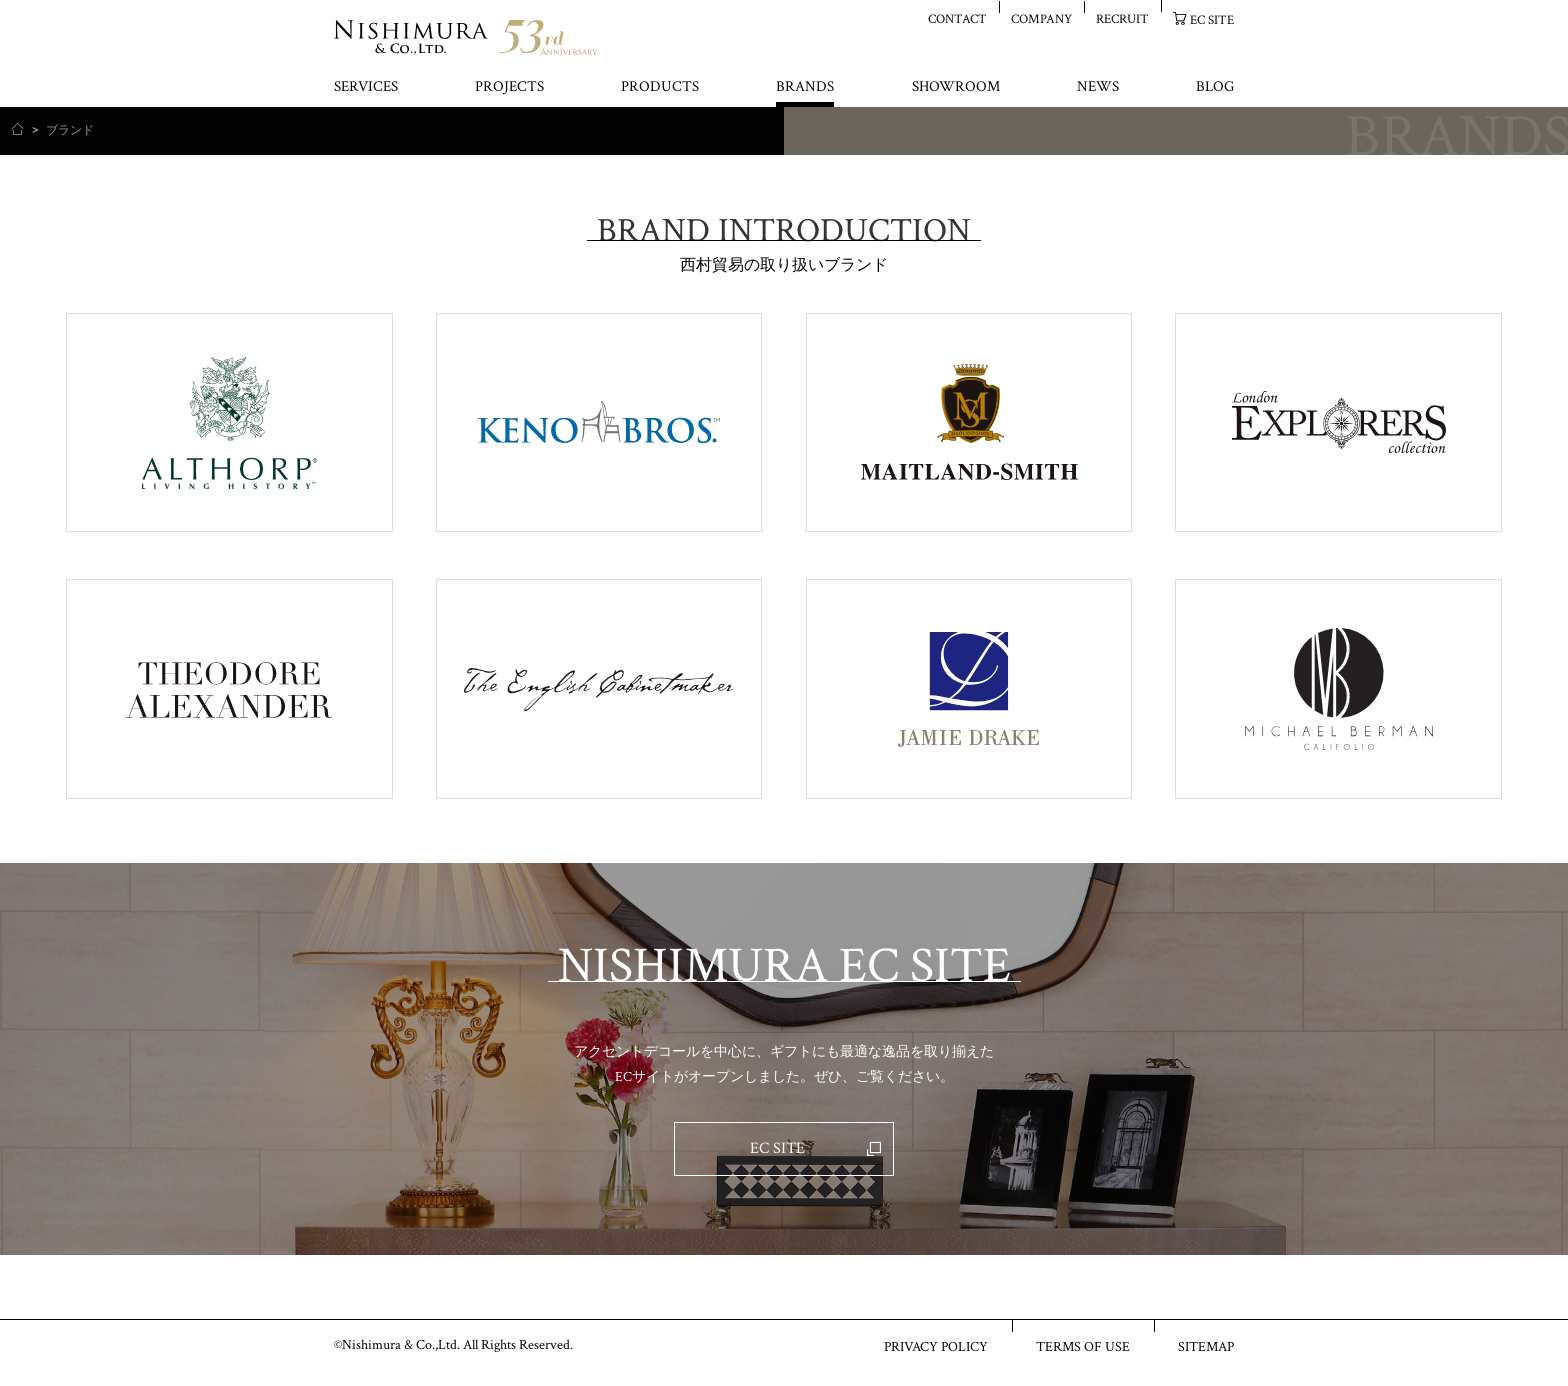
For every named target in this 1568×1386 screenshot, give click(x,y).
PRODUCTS (660, 87)
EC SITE (1212, 19)
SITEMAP (1206, 1346)
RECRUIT (1122, 18)
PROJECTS (509, 87)
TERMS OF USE (1083, 1346)
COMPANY (1041, 18)
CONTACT (957, 18)
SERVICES (366, 87)
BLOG (1215, 87)
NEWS (1098, 87)
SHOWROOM (956, 87)
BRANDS (805, 87)
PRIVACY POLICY (936, 1346)
